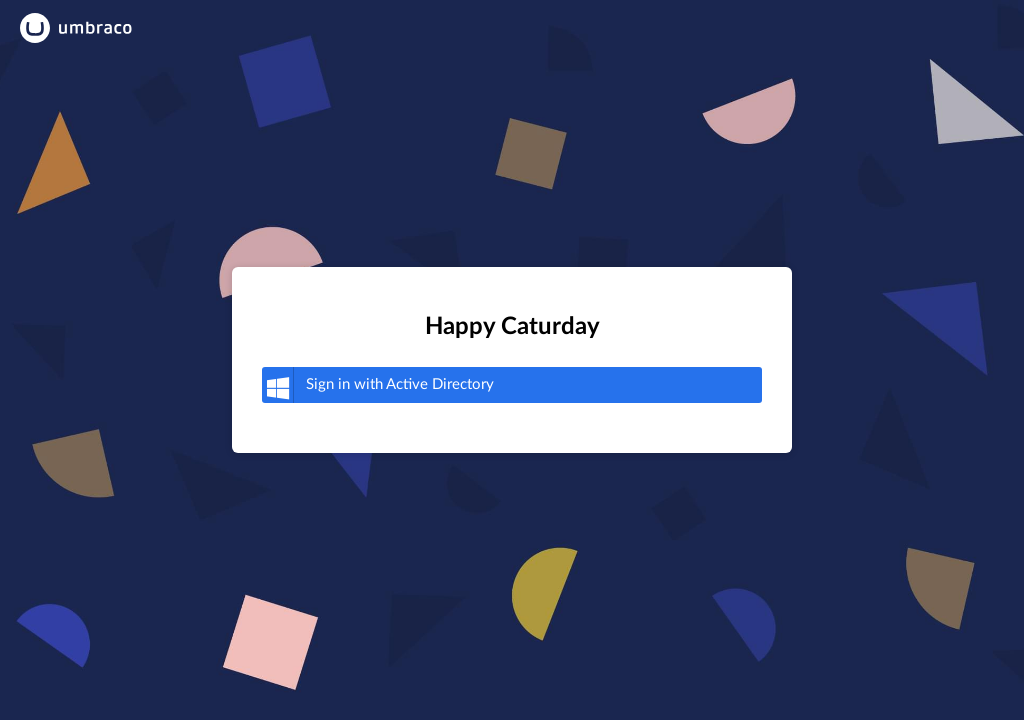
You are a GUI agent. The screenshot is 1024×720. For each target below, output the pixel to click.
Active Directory (378, 385)
